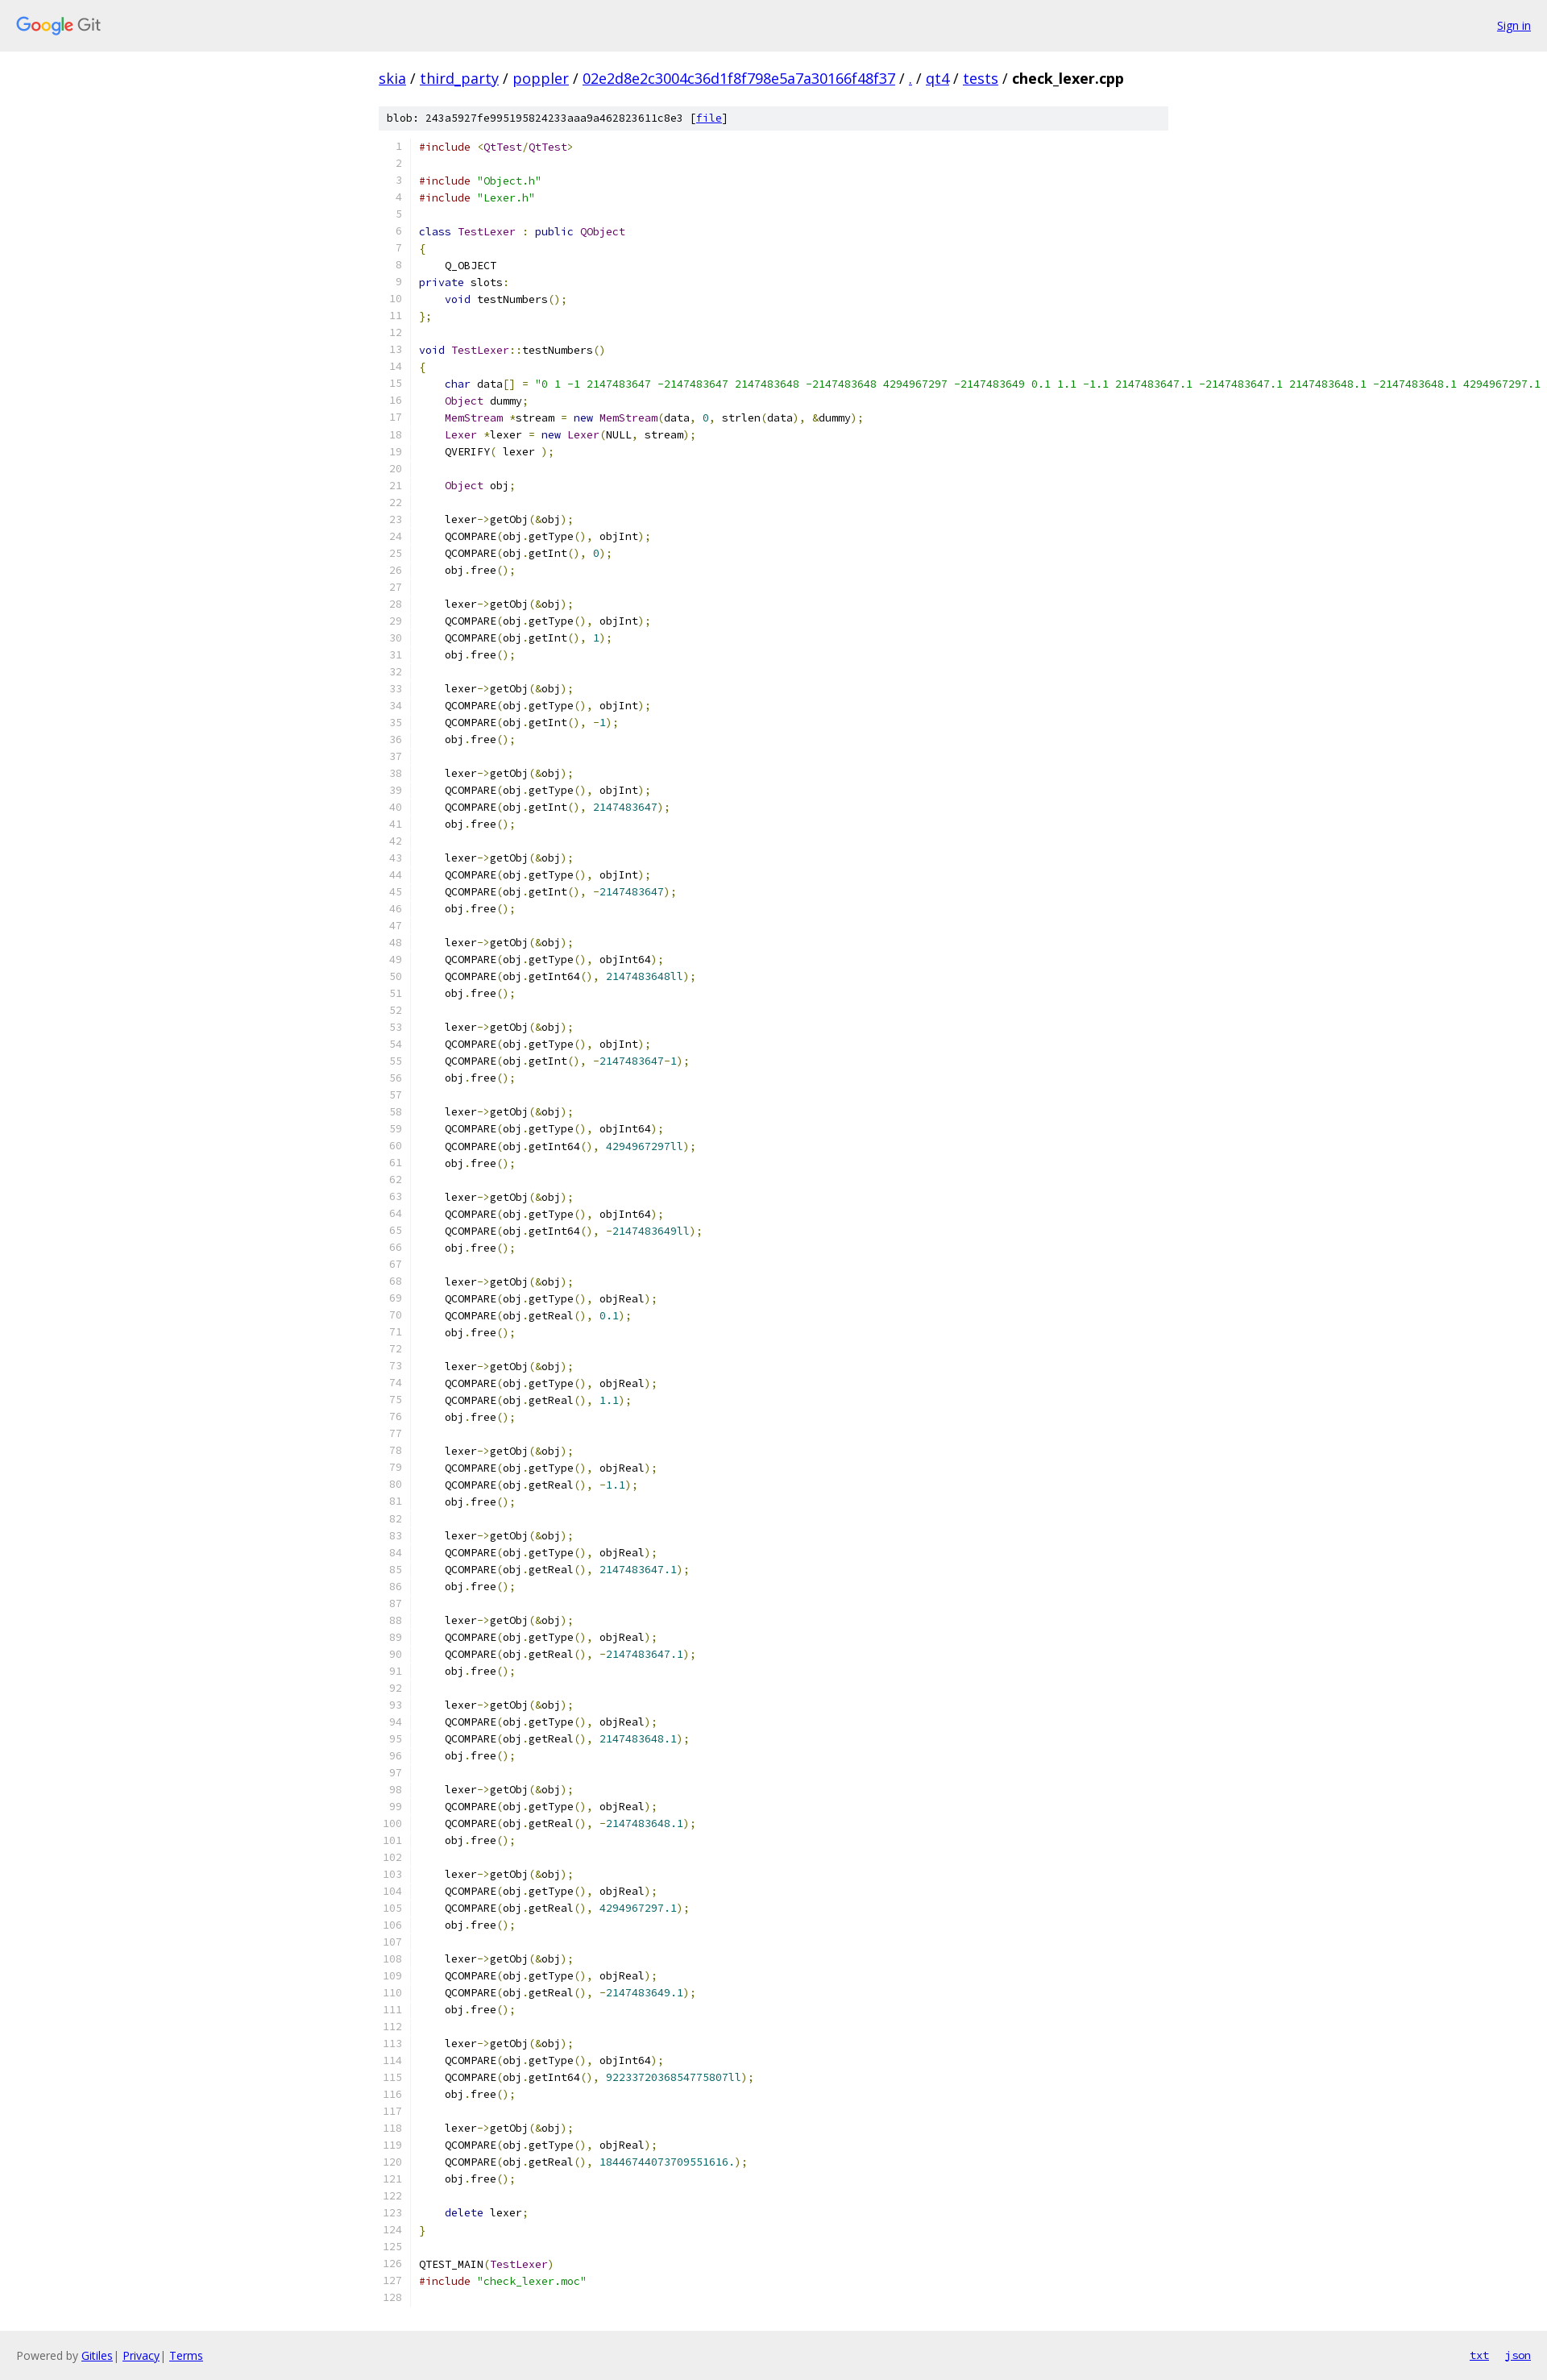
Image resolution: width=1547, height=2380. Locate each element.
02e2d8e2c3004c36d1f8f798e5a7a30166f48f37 (739, 78)
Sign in (1514, 25)
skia (392, 78)
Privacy (141, 2355)
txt (1479, 2355)
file (709, 118)
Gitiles (97, 2355)
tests (980, 78)
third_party (459, 78)
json (1518, 2355)
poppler (540, 78)
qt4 (937, 78)
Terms (186, 2355)
